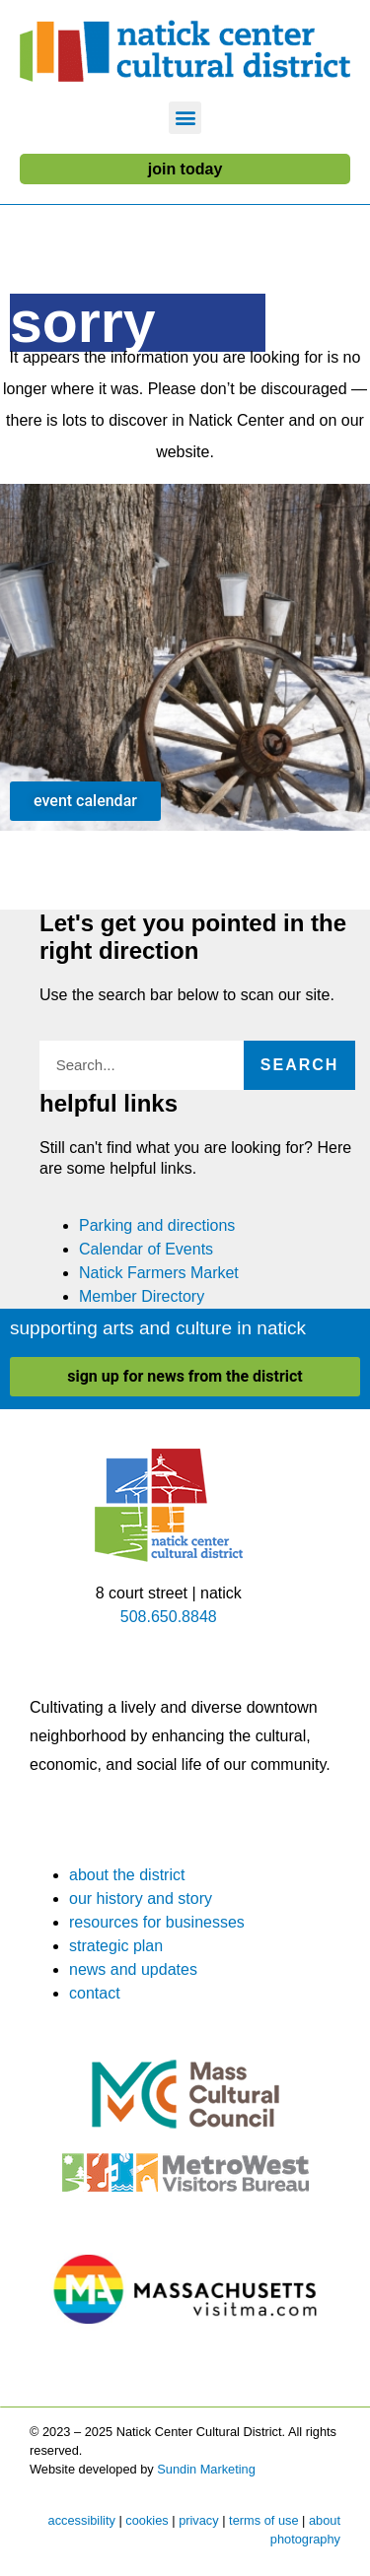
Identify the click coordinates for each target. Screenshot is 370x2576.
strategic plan (116, 1945)
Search (299, 1064)
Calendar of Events (146, 1249)
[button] (185, 118)
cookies (146, 2520)
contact (94, 1993)
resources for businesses (157, 1922)
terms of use (263, 2520)
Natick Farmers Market (159, 1272)
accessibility (81, 2520)
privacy (199, 2520)
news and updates (133, 1969)
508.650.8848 (168, 1616)
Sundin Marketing (206, 2469)
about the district (127, 1874)
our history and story (140, 1898)
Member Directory (141, 1296)
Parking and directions (157, 1225)
